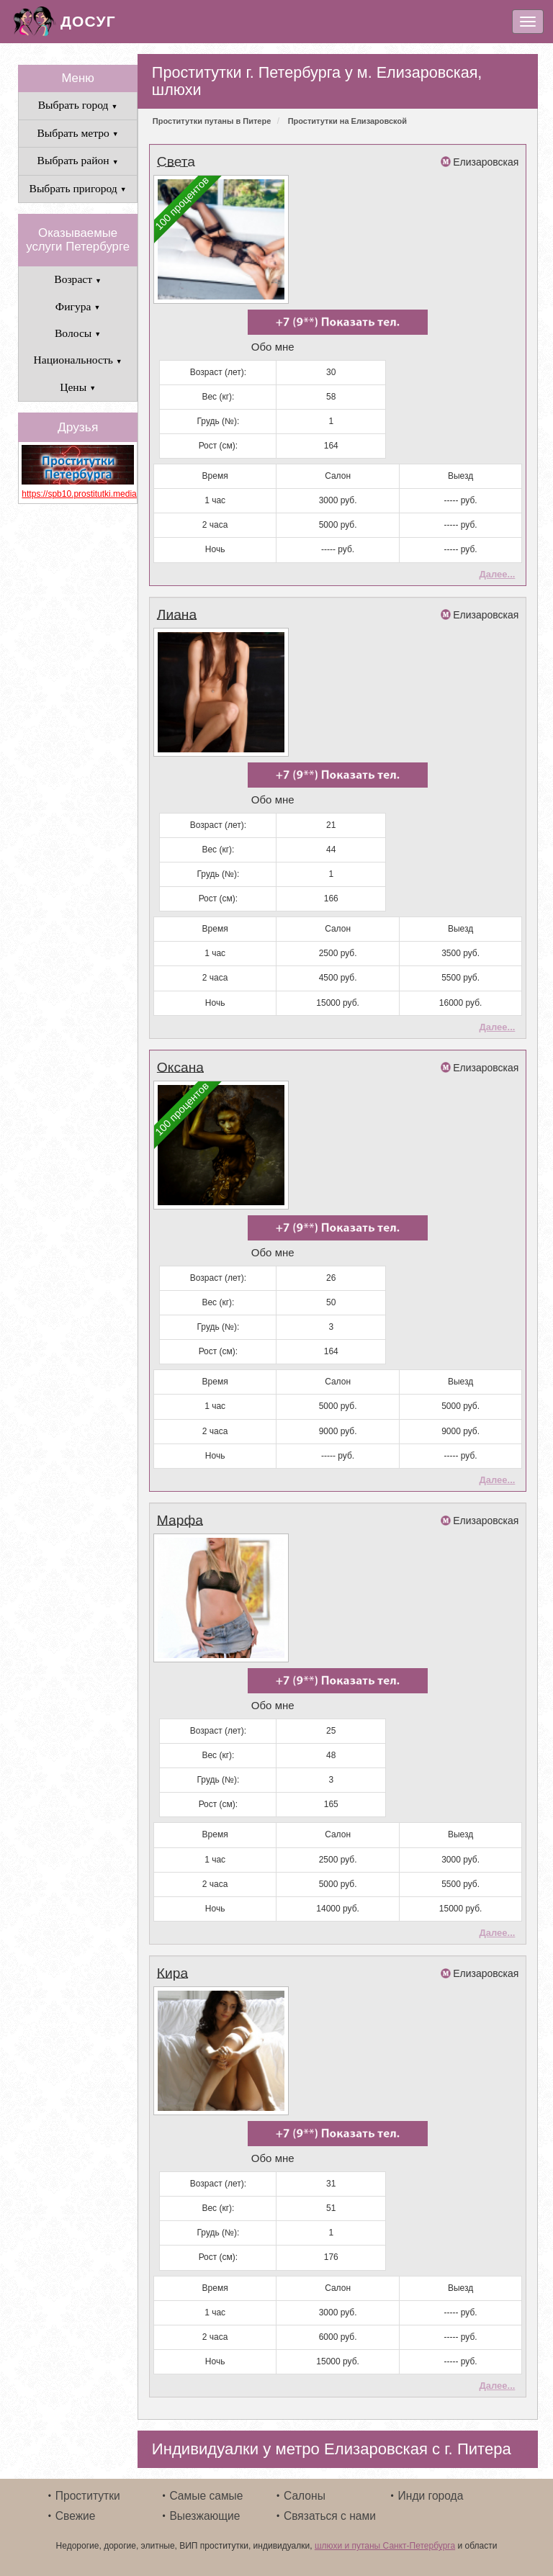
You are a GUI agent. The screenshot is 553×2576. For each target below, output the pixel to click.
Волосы (78, 333)
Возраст (78, 279)
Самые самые (206, 2496)
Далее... (497, 574)
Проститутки (87, 2496)
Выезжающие (204, 2516)
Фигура (78, 306)
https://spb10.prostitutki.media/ (78, 494)
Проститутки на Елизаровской (347, 121)
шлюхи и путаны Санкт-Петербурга (385, 2546)
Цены (78, 387)
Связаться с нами (330, 2516)
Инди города (431, 2496)
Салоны (304, 2496)
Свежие (75, 2516)
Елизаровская (485, 162)
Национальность (77, 359)
